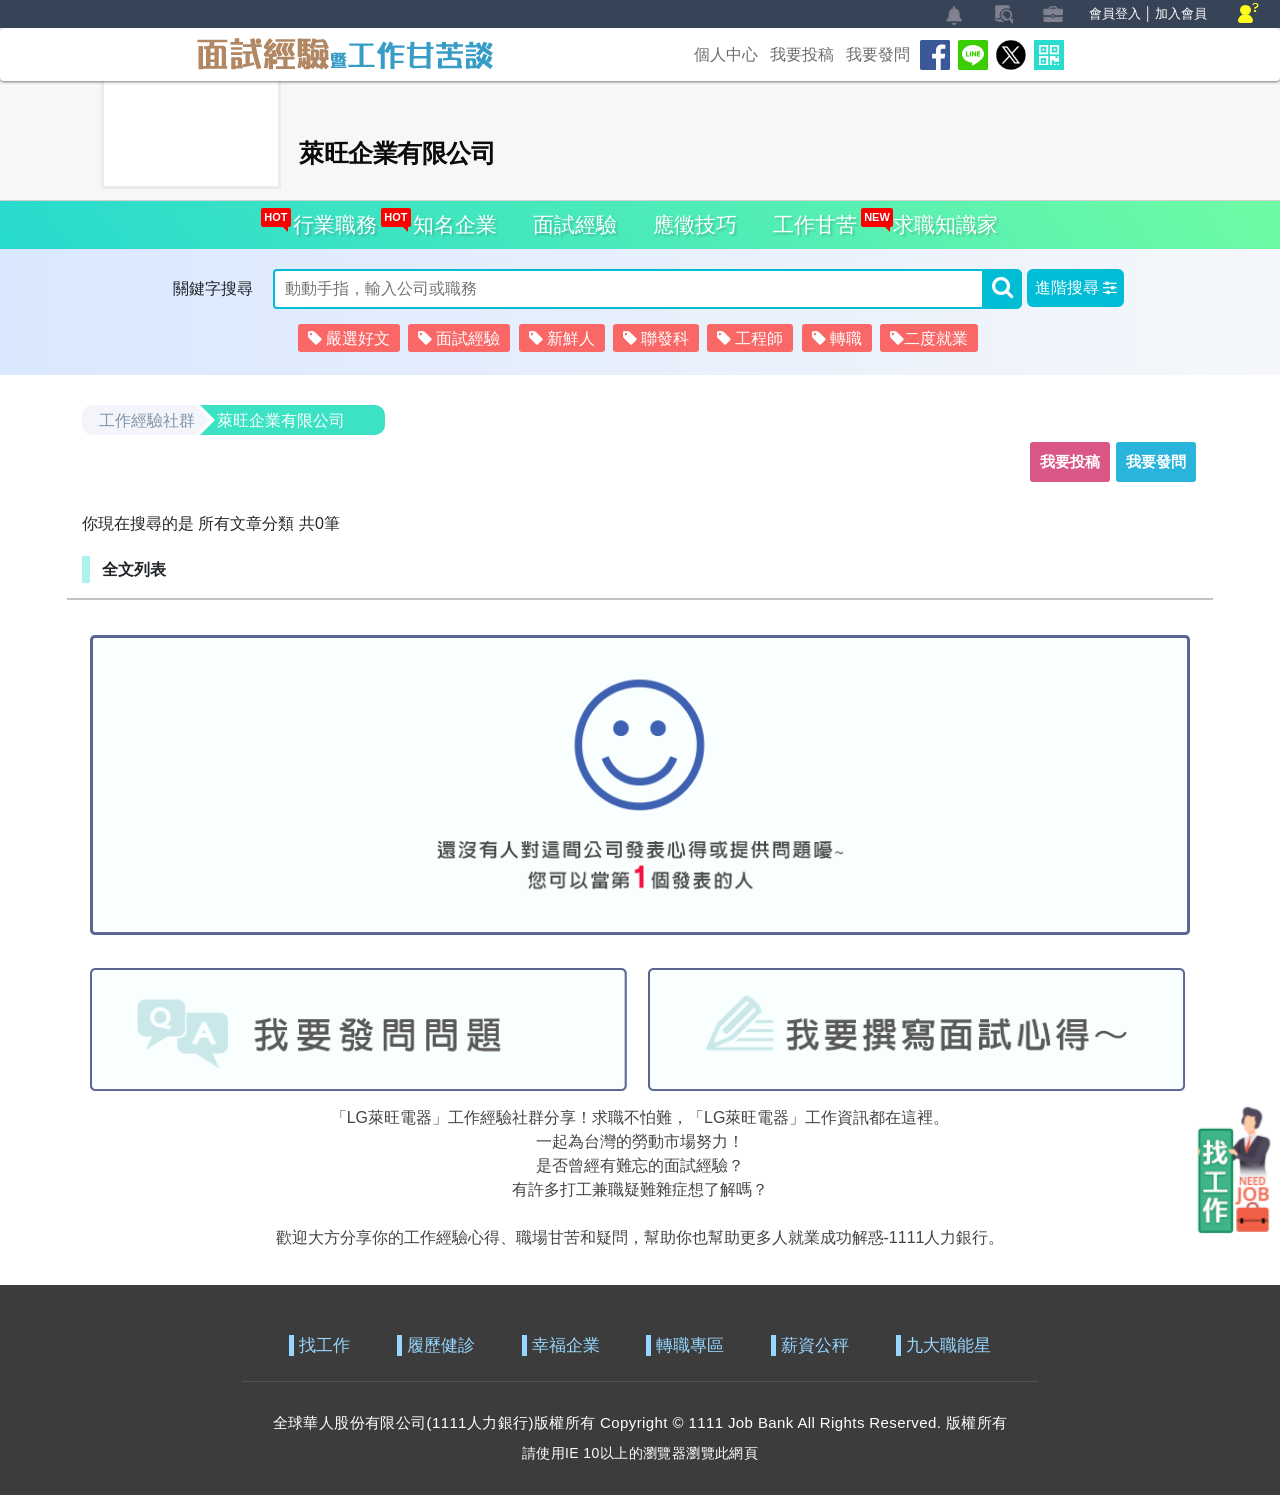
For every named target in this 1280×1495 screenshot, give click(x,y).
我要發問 (878, 54)
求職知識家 (940, 218)
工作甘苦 (815, 224)
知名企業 (449, 218)
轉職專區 (690, 1345)
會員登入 (1115, 13)
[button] (1075, 288)
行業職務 (329, 218)
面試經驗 (575, 224)
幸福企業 (566, 1345)
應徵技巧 (695, 224)
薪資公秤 (815, 1345)
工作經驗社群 (147, 420)
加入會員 (1181, 13)
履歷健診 (441, 1345)
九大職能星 (948, 1345)
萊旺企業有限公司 (281, 420)
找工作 (324, 1345)
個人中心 (726, 54)
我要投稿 (802, 54)
